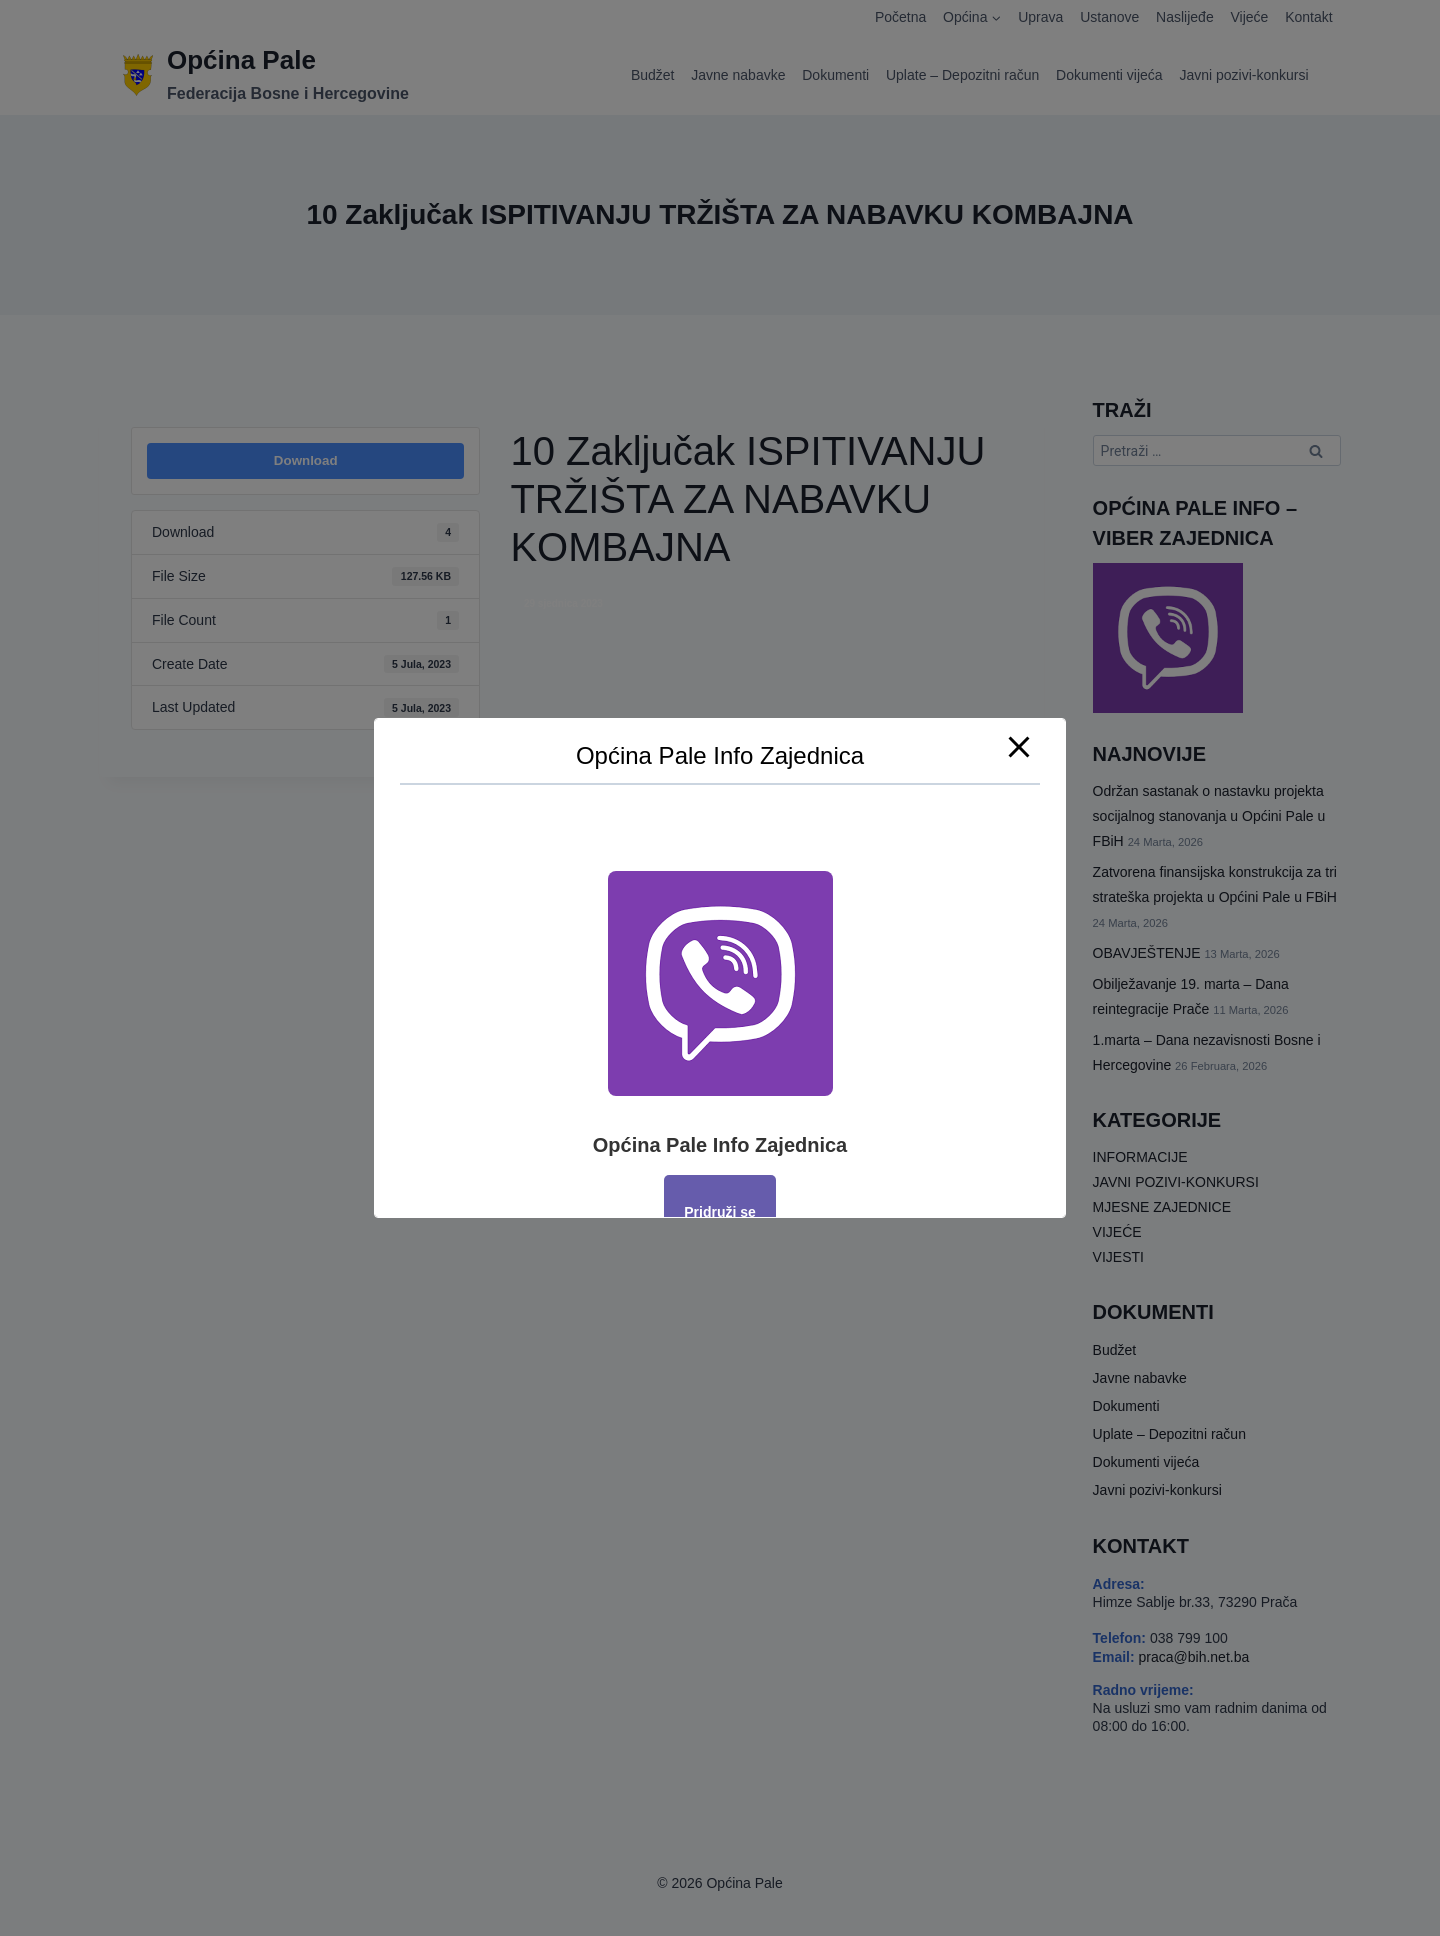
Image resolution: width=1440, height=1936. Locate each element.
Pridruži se (720, 1212)
